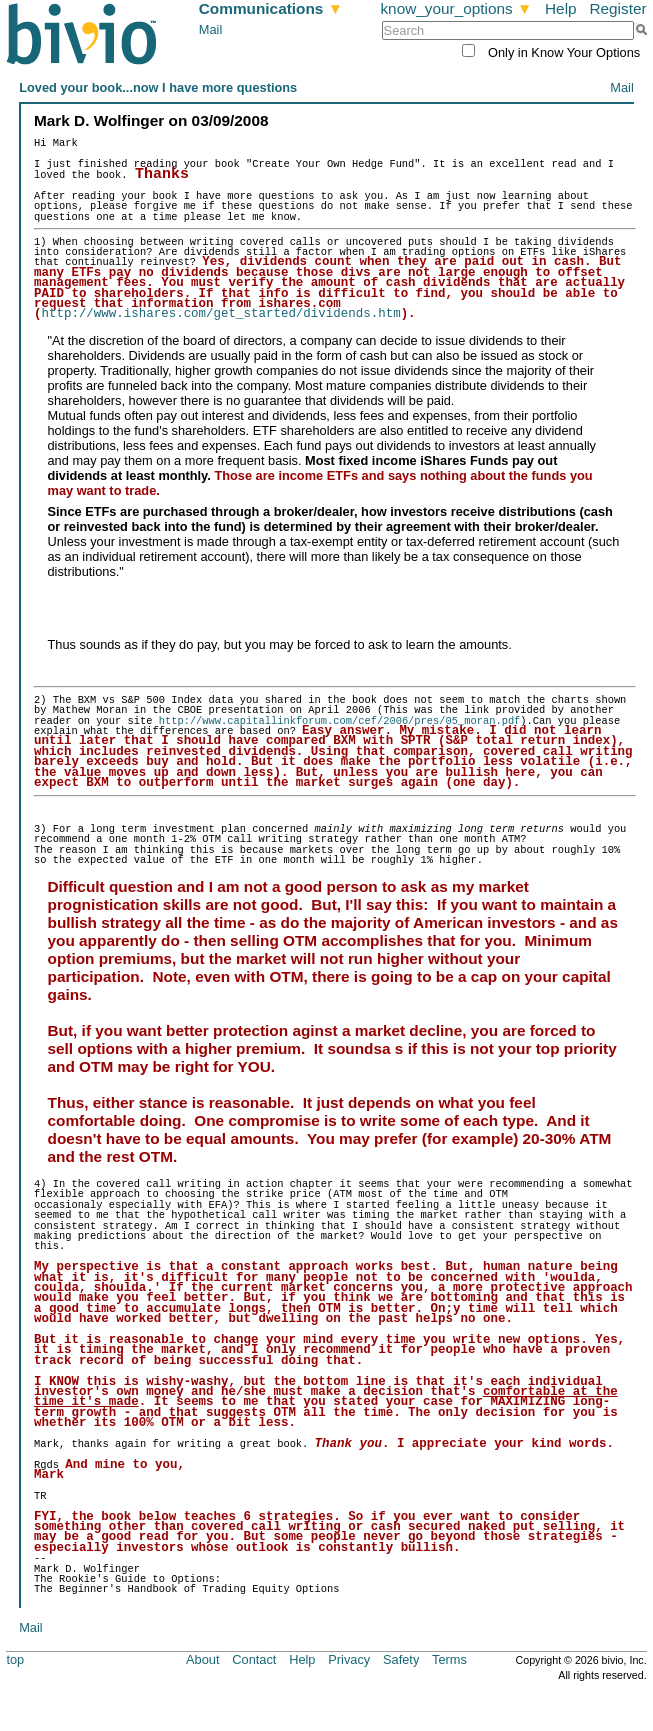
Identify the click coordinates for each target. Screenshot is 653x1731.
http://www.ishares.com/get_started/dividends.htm (220, 314)
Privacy (349, 1660)
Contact (254, 1660)
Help (561, 8)
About (202, 1660)
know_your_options (456, 8)
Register (617, 8)
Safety (401, 1660)
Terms (449, 1660)
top (15, 1660)
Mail (210, 29)
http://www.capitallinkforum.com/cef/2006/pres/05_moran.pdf (336, 722)
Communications (271, 8)
